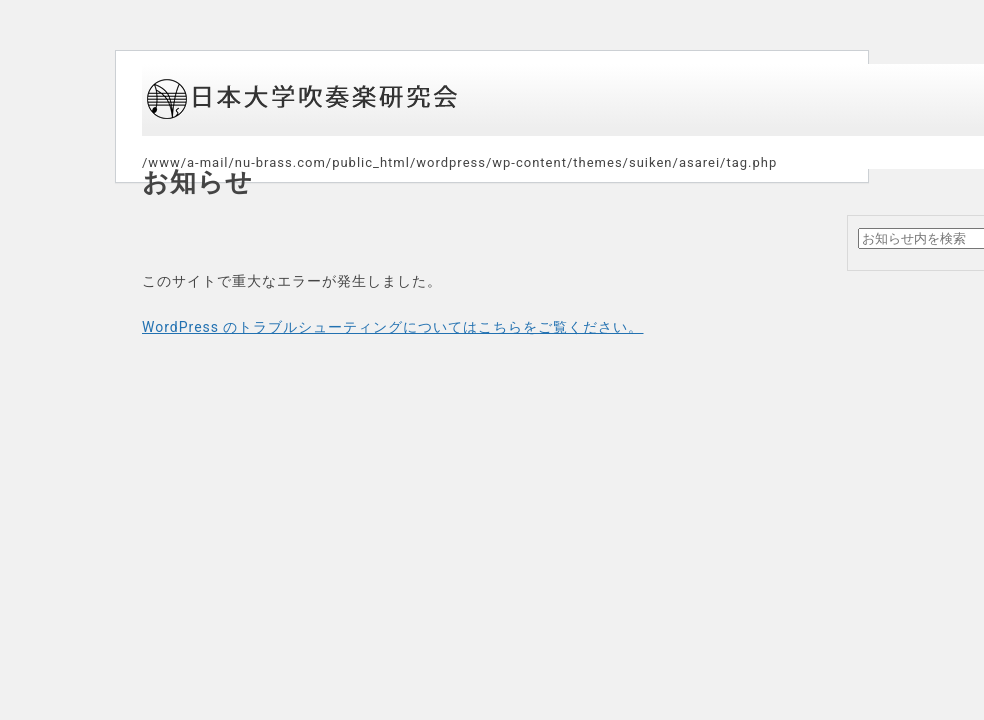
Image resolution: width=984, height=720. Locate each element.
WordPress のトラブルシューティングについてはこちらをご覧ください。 (393, 327)
